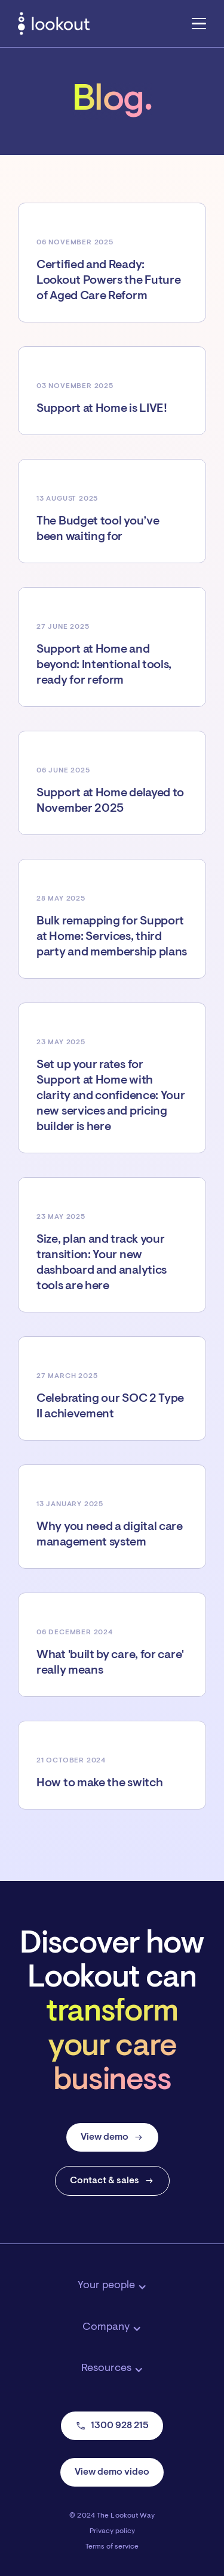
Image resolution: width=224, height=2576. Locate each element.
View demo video (112, 2472)
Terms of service (112, 2546)
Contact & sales (112, 2181)
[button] (199, 23)
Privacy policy (112, 2531)
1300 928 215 (112, 2426)
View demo (112, 2137)
